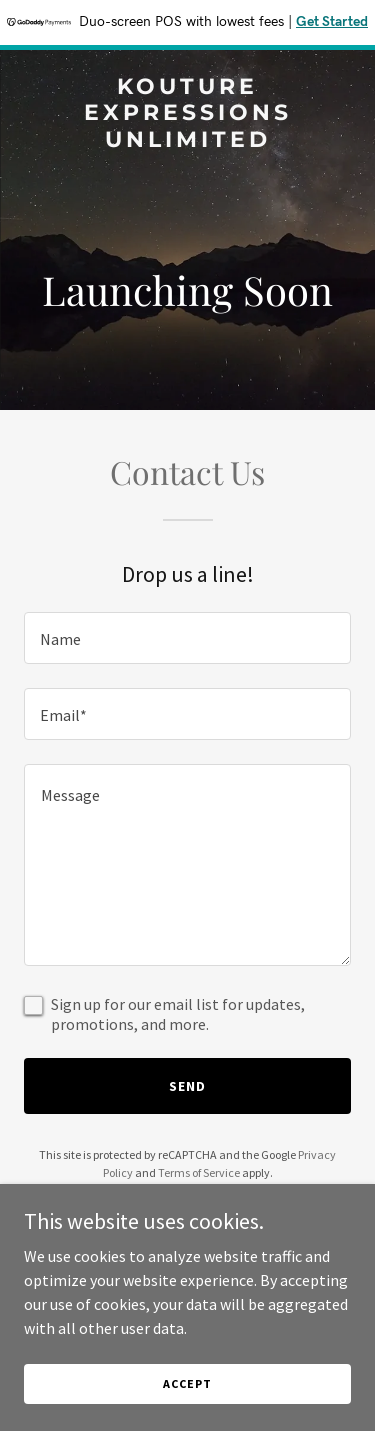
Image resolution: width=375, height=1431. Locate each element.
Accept (187, 1383)
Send (187, 1086)
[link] (187, 141)
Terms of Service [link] (199, 1172)
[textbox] (187, 638)
